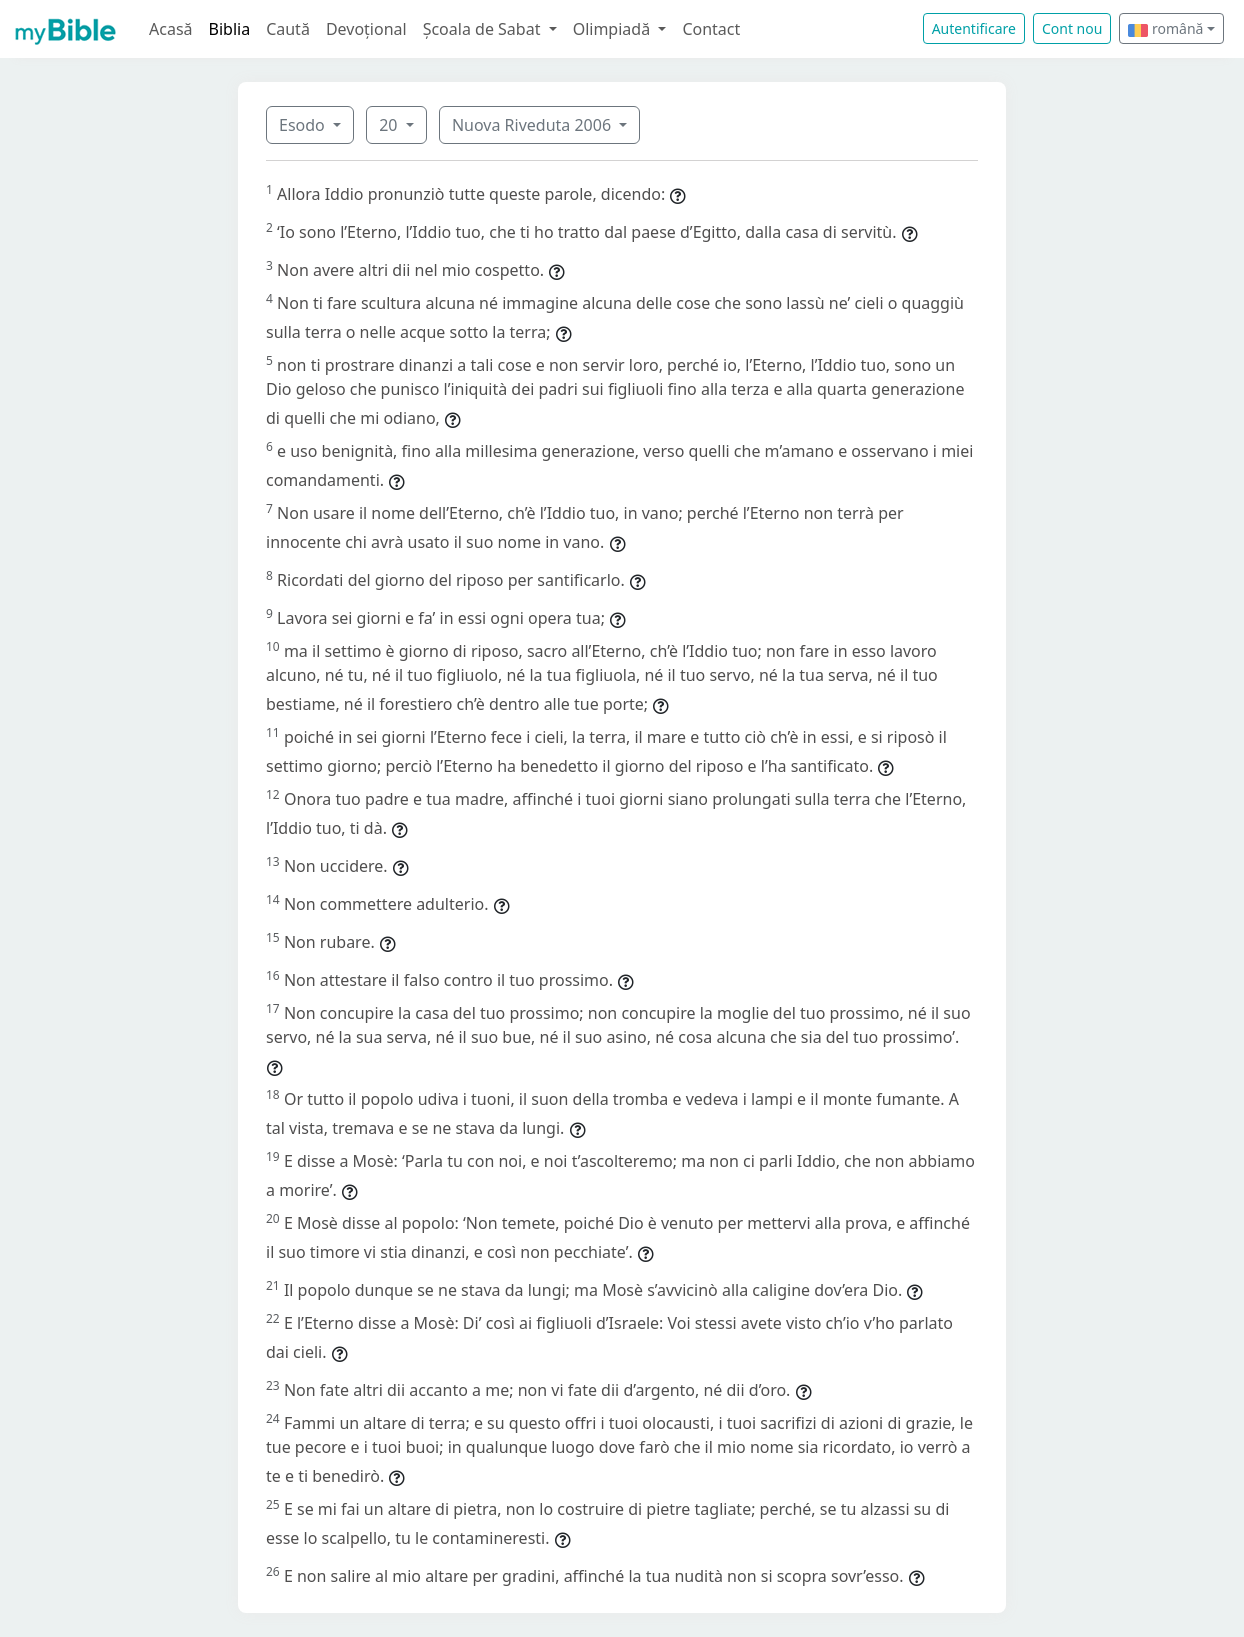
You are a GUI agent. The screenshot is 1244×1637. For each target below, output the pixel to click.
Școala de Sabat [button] (484, 29)
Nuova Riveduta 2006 (533, 125)
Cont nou (1072, 28)
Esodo (304, 125)
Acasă (171, 29)
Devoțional (366, 29)
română (1165, 28)
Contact (711, 29)
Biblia (230, 29)
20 (390, 125)
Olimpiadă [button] (614, 29)
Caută (288, 29)
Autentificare (974, 28)
